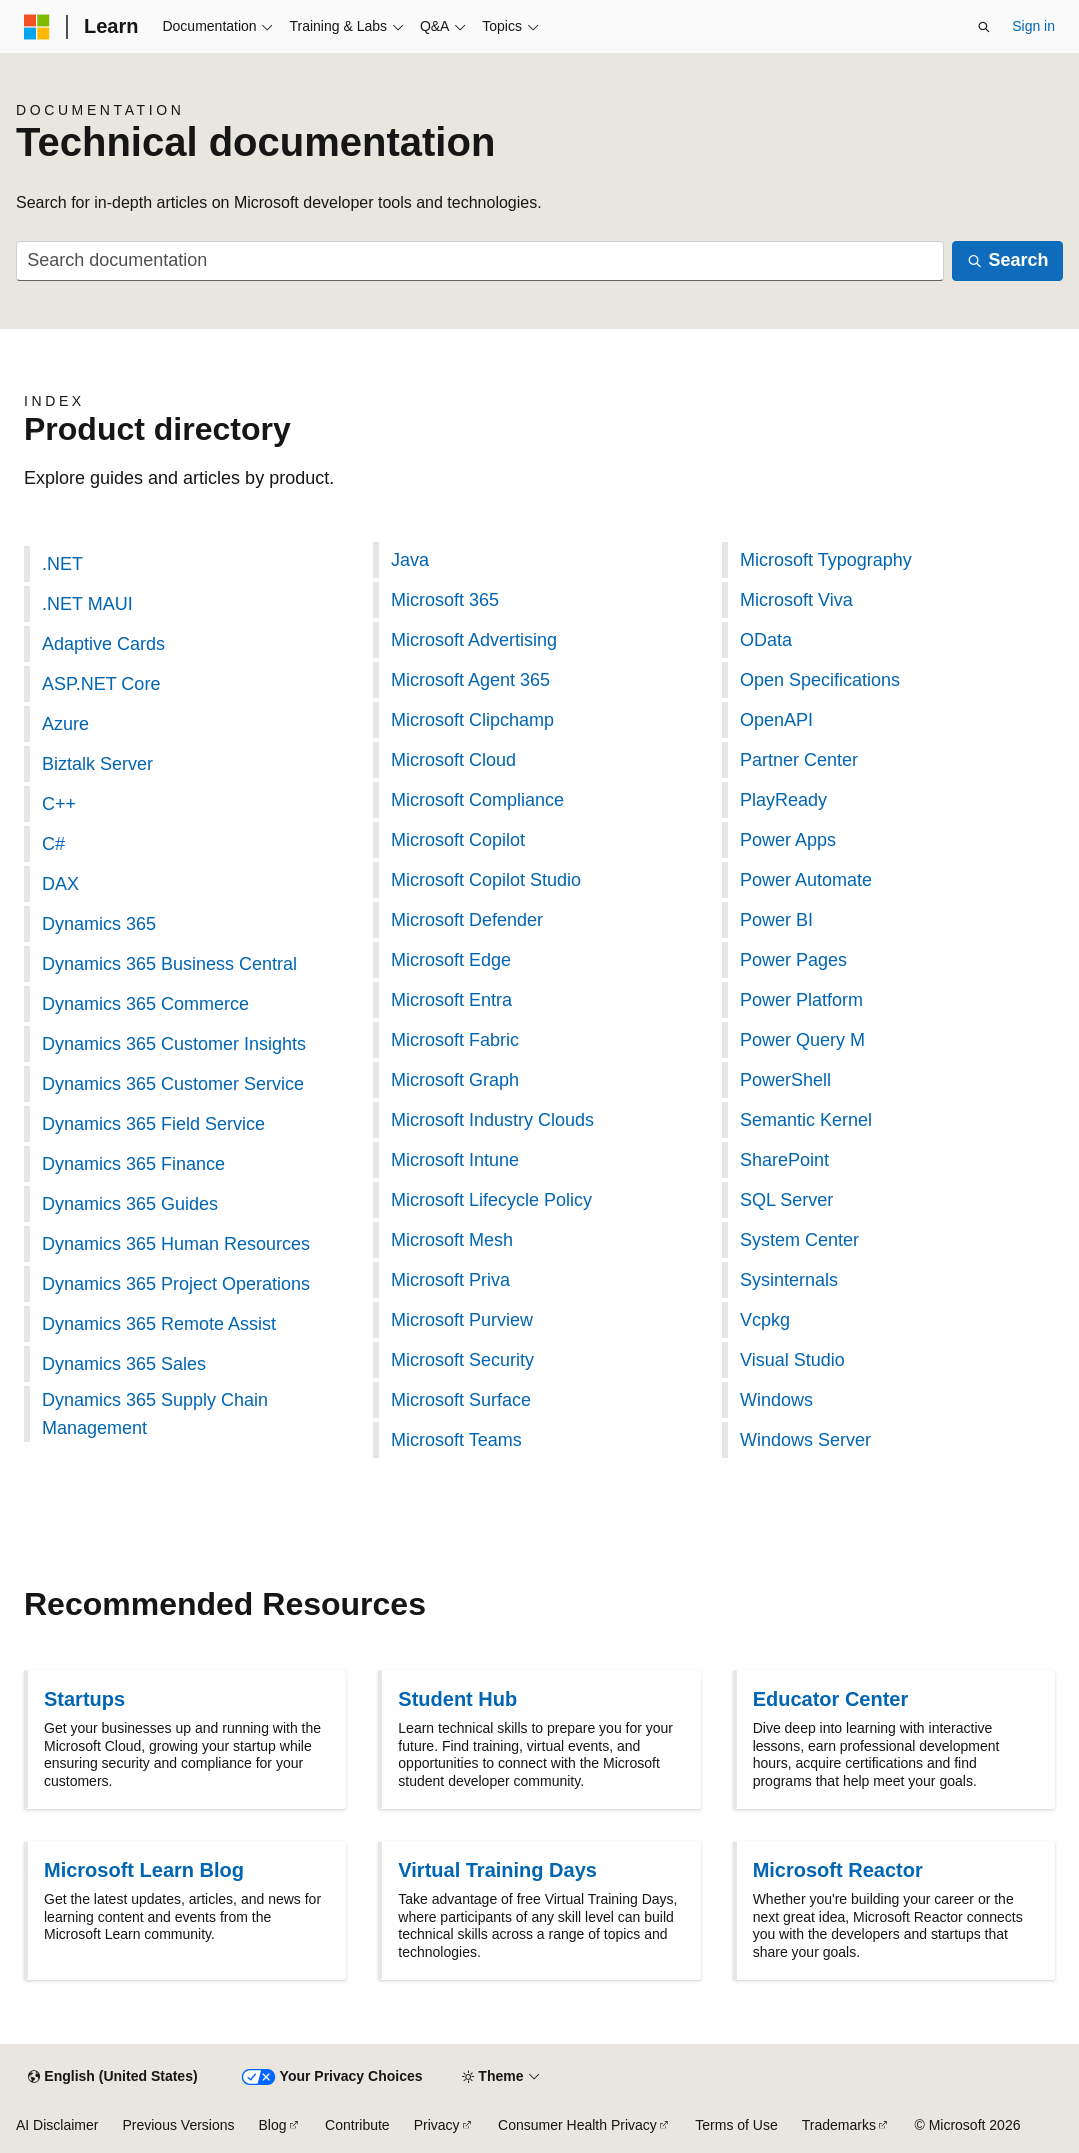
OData (766, 640)
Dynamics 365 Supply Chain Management (155, 1414)
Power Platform (801, 1000)
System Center (799, 1240)
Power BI (776, 920)
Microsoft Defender (467, 920)
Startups (84, 1699)
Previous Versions (178, 2125)
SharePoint (784, 1160)
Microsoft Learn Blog (144, 1870)
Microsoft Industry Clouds (492, 1120)
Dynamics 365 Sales (124, 1364)
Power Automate (806, 880)
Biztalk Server (97, 764)
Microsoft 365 (445, 600)
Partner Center (799, 760)
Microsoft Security (462, 1360)
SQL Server (786, 1200)
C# (53, 844)
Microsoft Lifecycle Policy (491, 1200)
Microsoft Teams (456, 1440)
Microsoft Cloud (453, 760)
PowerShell (785, 1080)
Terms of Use (736, 2125)
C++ (59, 804)
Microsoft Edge (451, 960)
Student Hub (457, 1699)
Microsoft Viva (796, 600)
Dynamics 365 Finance (133, 1164)
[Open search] (984, 27)
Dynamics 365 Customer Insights (174, 1044)
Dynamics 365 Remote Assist (159, 1324)
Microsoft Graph (455, 1080)
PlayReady (783, 800)
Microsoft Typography (826, 560)
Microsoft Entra (451, 1000)
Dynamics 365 (99, 924)
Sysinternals (789, 1280)
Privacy (437, 2125)
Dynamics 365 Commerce (145, 1004)
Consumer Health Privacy (577, 2125)
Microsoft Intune (455, 1160)
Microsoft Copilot (458, 840)
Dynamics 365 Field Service (153, 1124)
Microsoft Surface (461, 1400)
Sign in (1033, 26)
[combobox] (480, 261)
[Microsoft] (37, 27)
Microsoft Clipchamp (472, 720)
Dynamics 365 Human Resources (176, 1244)
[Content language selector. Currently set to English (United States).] (112, 2077)
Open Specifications (820, 680)
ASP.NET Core (101, 684)
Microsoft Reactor (838, 1870)
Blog (273, 2125)
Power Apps (788, 840)
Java (410, 560)
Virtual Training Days (497, 1870)
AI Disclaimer (57, 2125)
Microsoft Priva (450, 1280)
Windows (776, 1400)
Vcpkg (765, 1320)
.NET (62, 564)
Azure (65, 724)
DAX (60, 884)
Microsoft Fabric (455, 1040)
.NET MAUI (87, 604)
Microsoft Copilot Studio (486, 880)
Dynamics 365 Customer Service (173, 1084)
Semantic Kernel (806, 1120)
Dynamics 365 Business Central (169, 964)
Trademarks (839, 2125)
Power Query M (802, 1040)
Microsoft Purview (462, 1320)
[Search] (1007, 261)
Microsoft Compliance (477, 800)
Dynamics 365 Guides (130, 1204)
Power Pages (793, 960)
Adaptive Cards (103, 644)
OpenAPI (776, 720)
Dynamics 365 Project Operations (176, 1284)
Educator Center (831, 1699)
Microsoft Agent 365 (470, 680)
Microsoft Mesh (452, 1240)
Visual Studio (792, 1360)
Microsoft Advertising (474, 640)
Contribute (357, 2125)
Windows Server (805, 1440)
